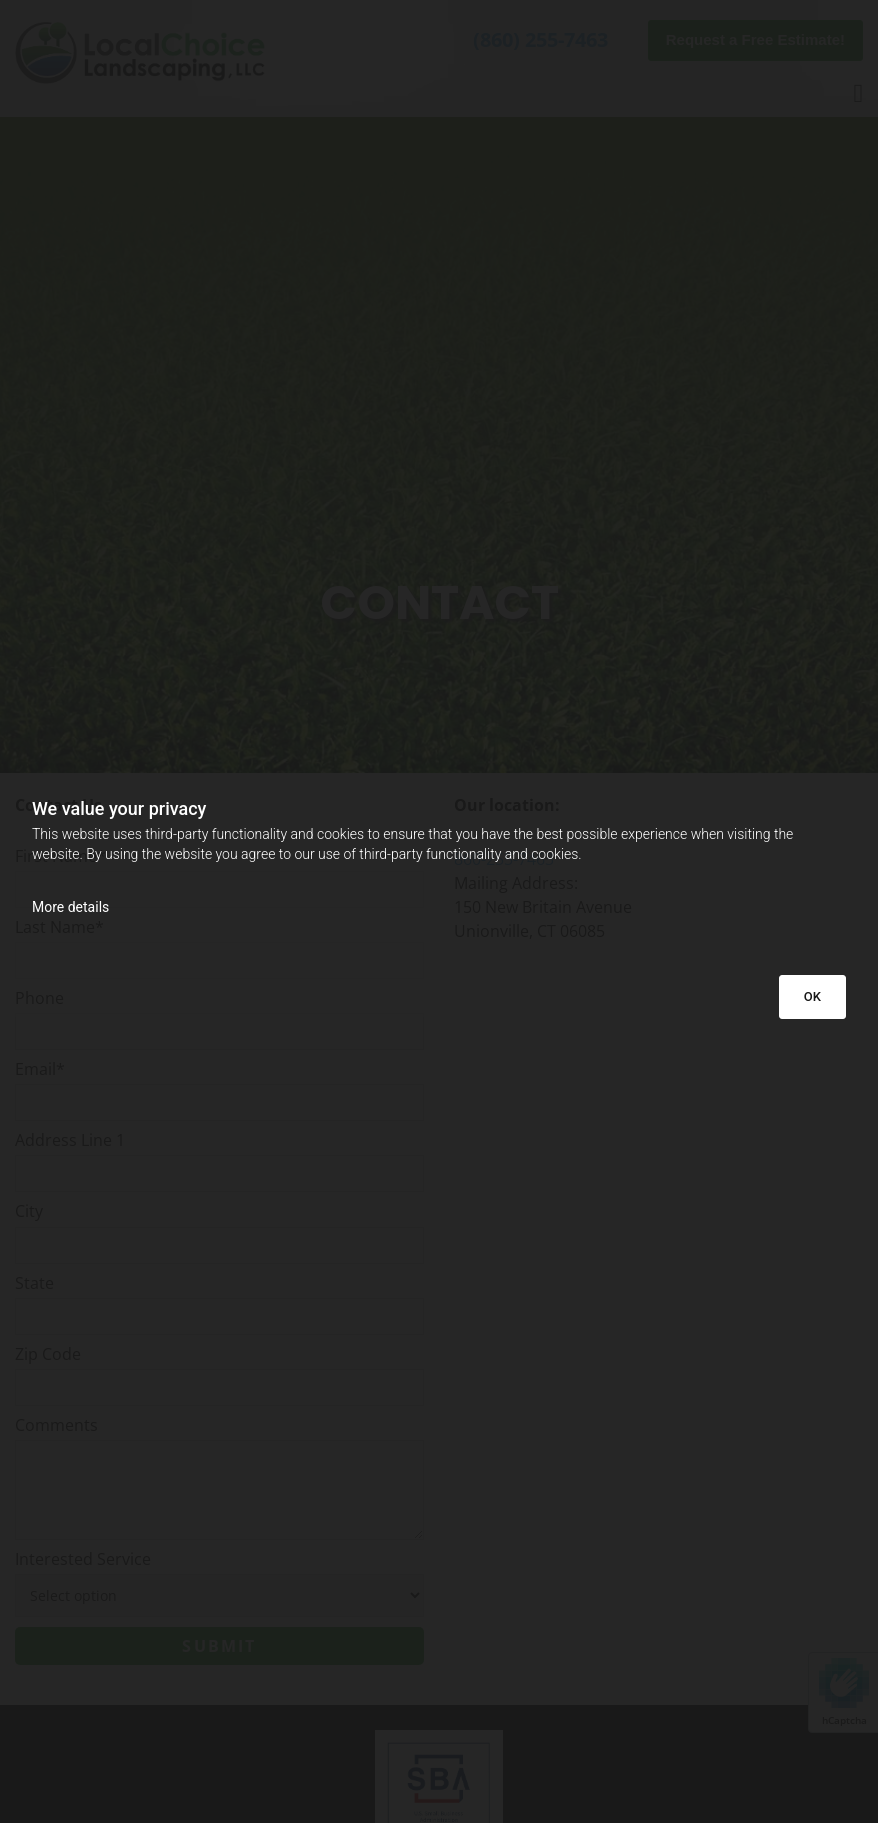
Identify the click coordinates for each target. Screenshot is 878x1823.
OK (812, 996)
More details (70, 907)
